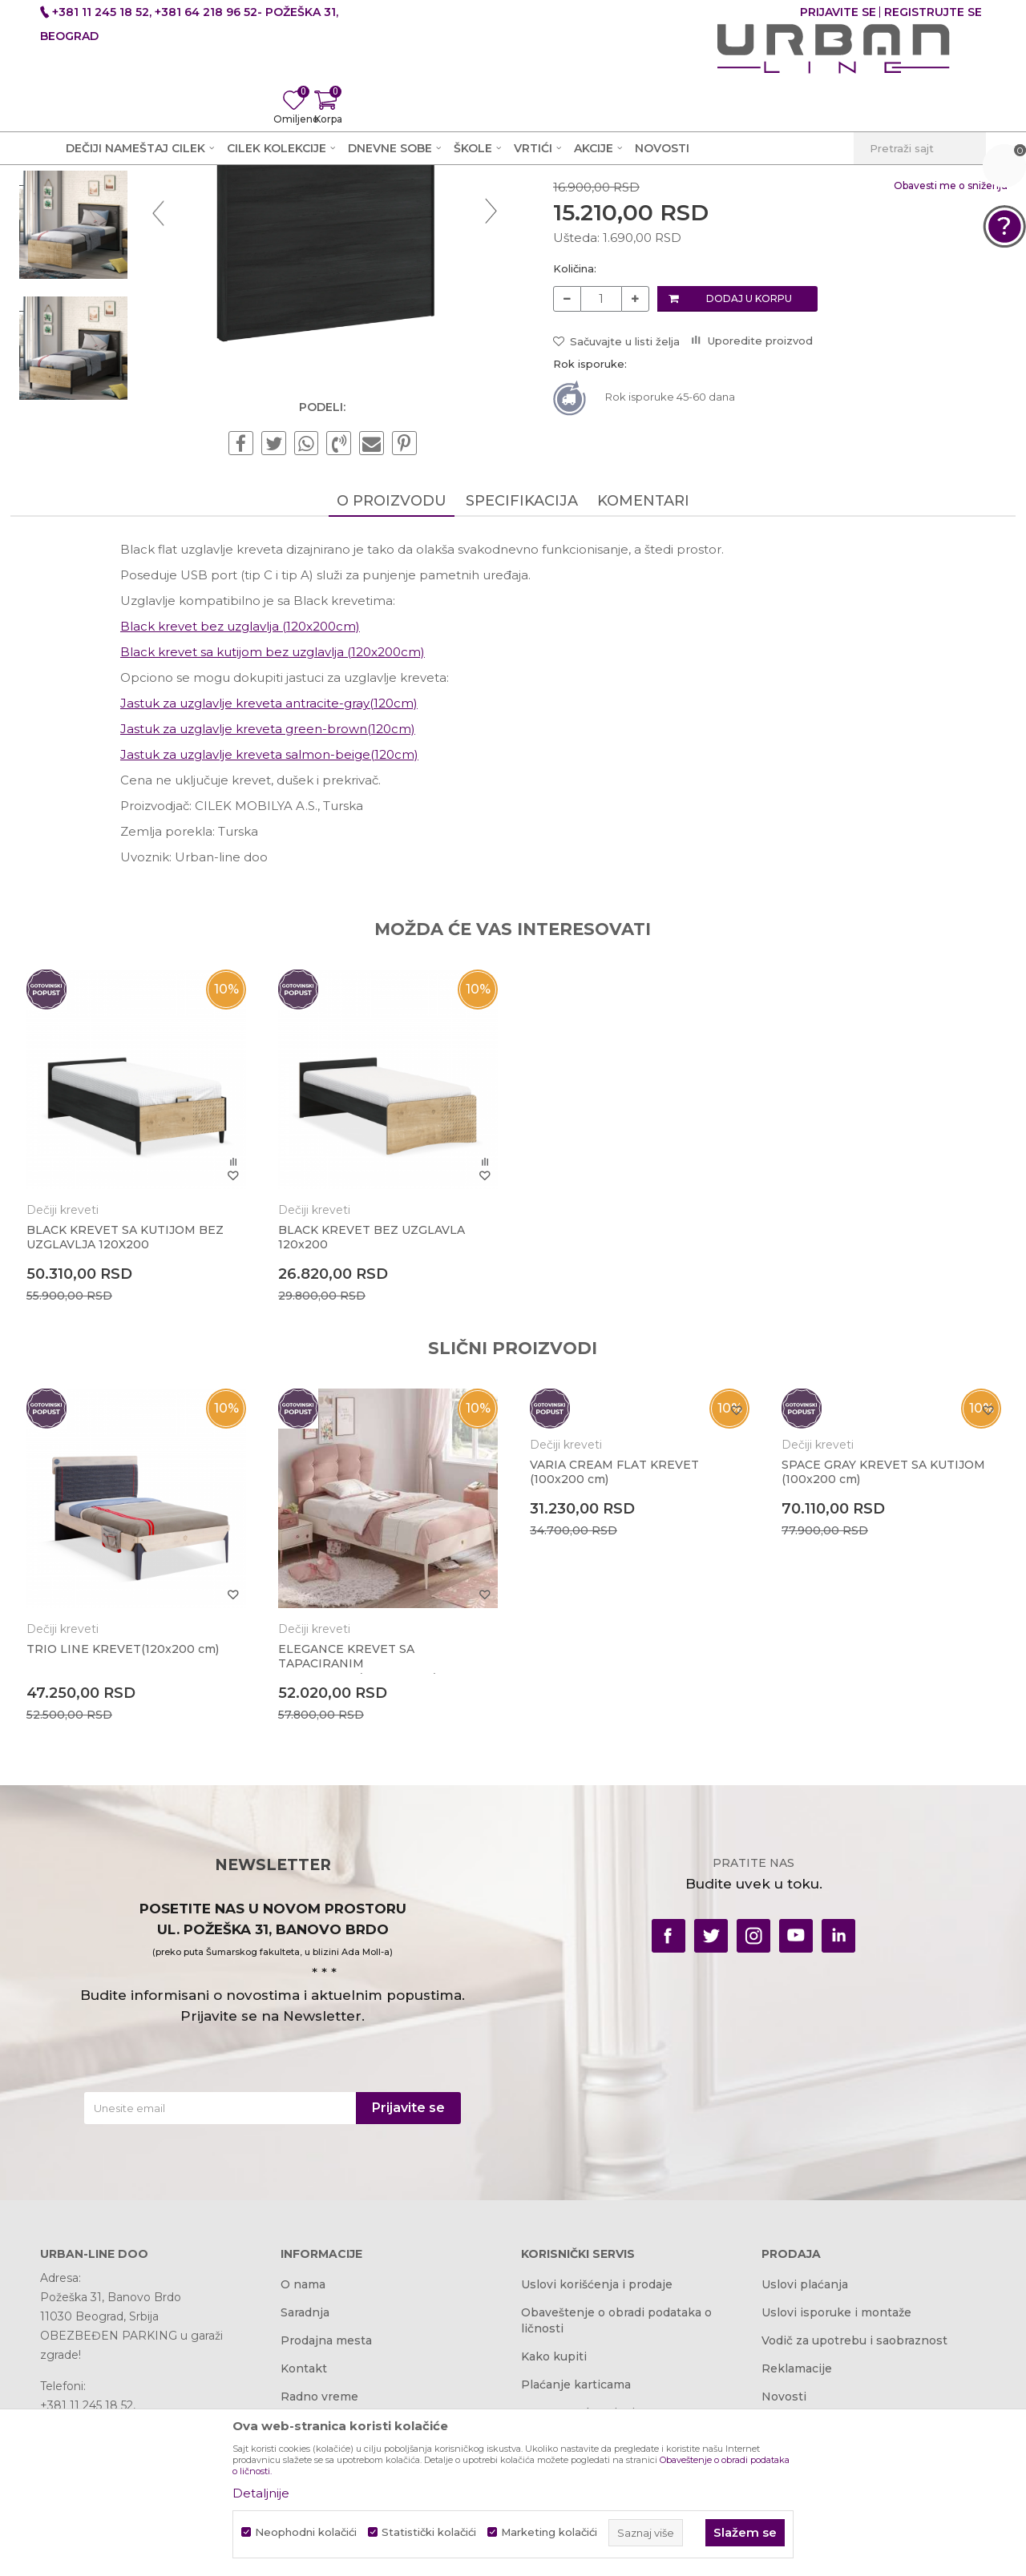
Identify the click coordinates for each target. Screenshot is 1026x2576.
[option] (99, 299)
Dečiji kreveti (375, 206)
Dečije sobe (296, 206)
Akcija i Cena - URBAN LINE (114, 206)
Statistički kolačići (429, 2532)
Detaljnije (260, 2493)
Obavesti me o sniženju (921, 389)
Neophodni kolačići (306, 2532)
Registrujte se (933, 12)
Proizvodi (226, 206)
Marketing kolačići (549, 2532)
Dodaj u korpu (747, 502)
